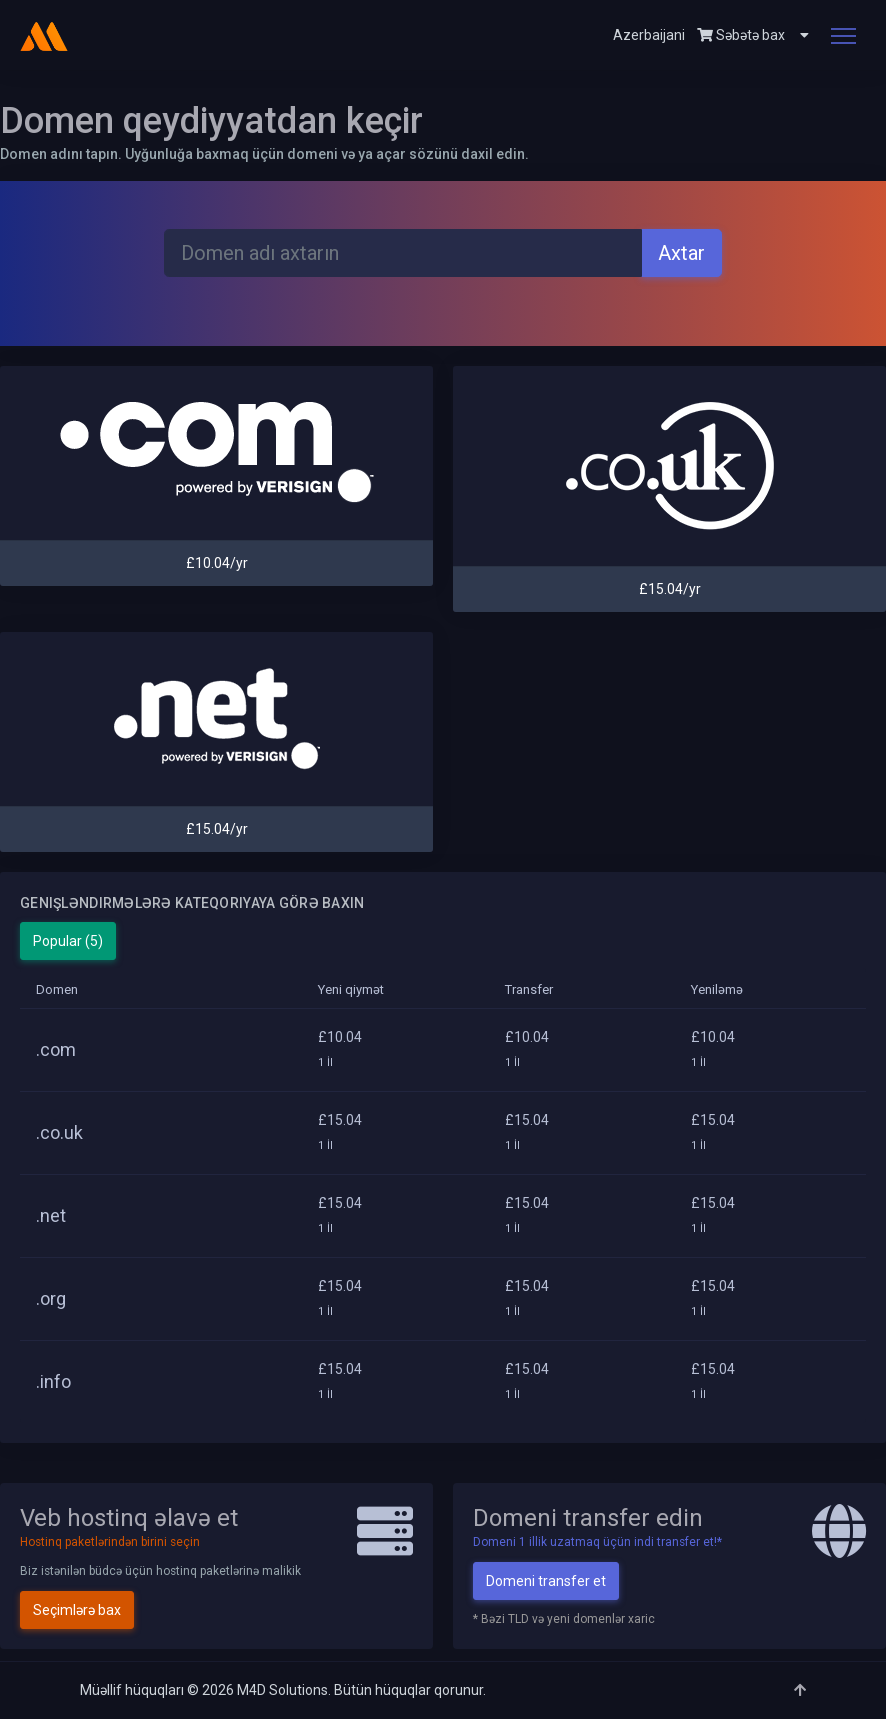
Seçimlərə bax (77, 1610)
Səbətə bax (741, 35)
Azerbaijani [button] (649, 35)
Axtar (681, 253)
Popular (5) (68, 941)
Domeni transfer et (546, 1581)
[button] (797, 35)
